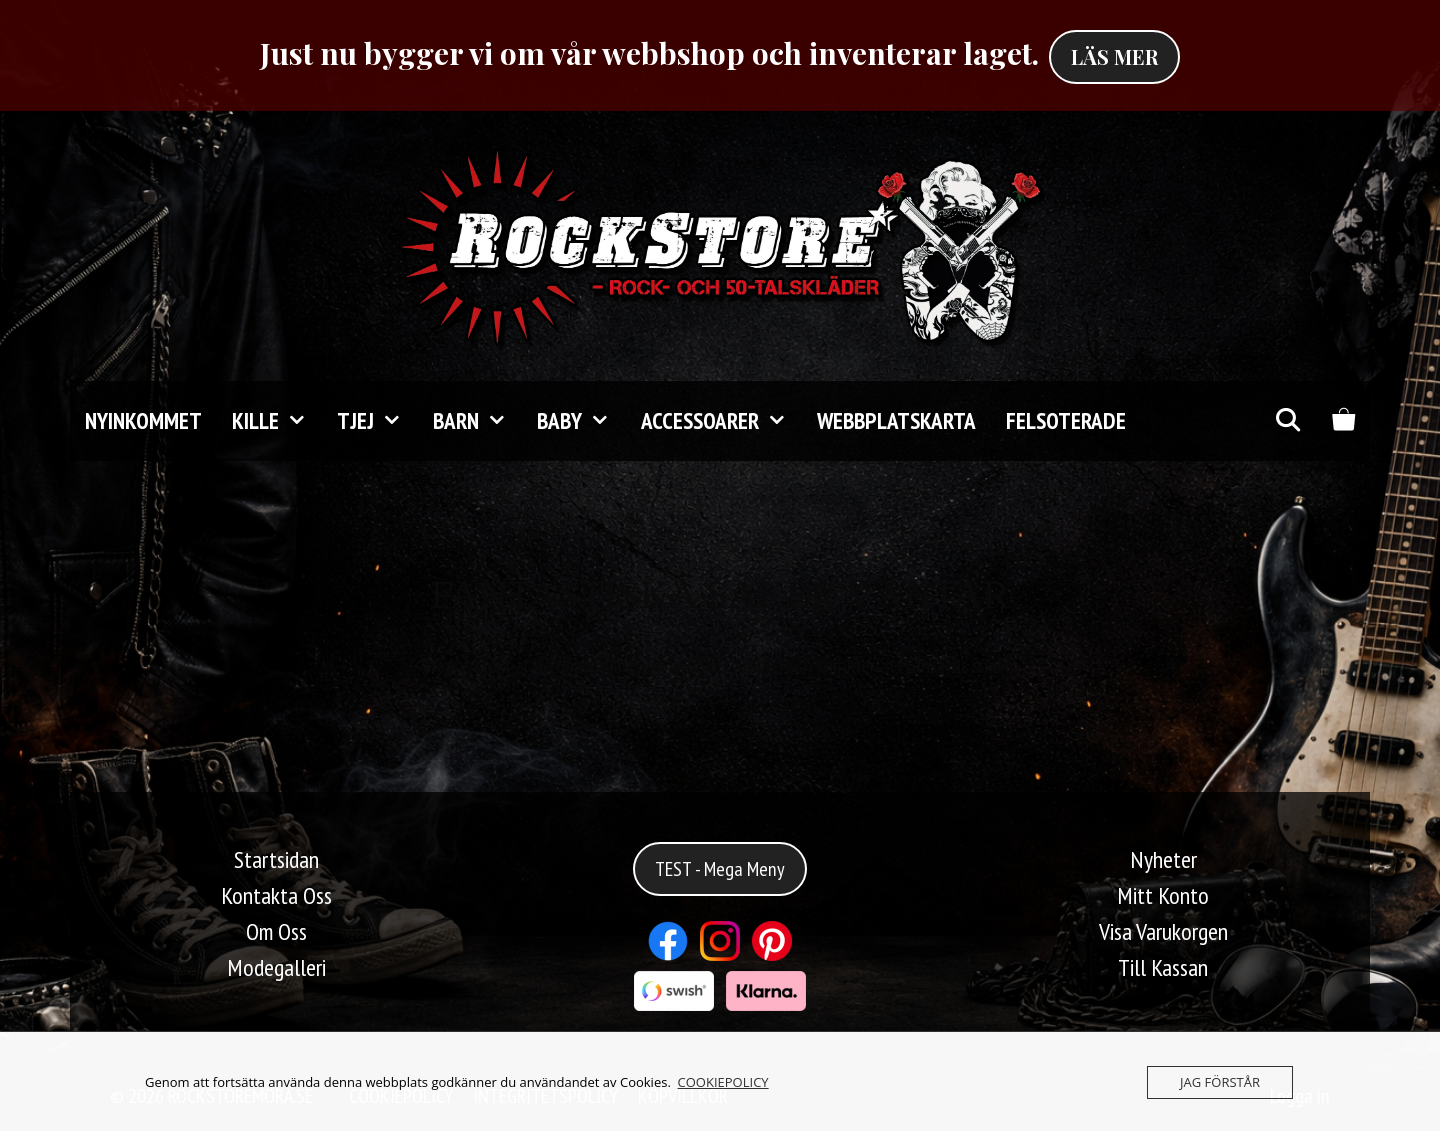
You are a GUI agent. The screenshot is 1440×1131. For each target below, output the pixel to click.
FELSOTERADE (1066, 420)
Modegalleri (276, 967)
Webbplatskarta (896, 420)
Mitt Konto (1163, 895)
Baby (581, 421)
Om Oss (276, 931)
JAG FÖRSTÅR (1220, 1082)
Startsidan (276, 859)
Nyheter (1163, 859)
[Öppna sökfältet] (1287, 421)
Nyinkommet (143, 420)
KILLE (277, 421)
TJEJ (377, 421)
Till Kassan (1163, 967)
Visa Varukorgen (1163, 931)
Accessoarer (721, 421)
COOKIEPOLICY (723, 1082)
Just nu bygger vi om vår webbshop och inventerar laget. (649, 53)
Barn (477, 421)
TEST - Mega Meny (720, 869)
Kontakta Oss (276, 895)
